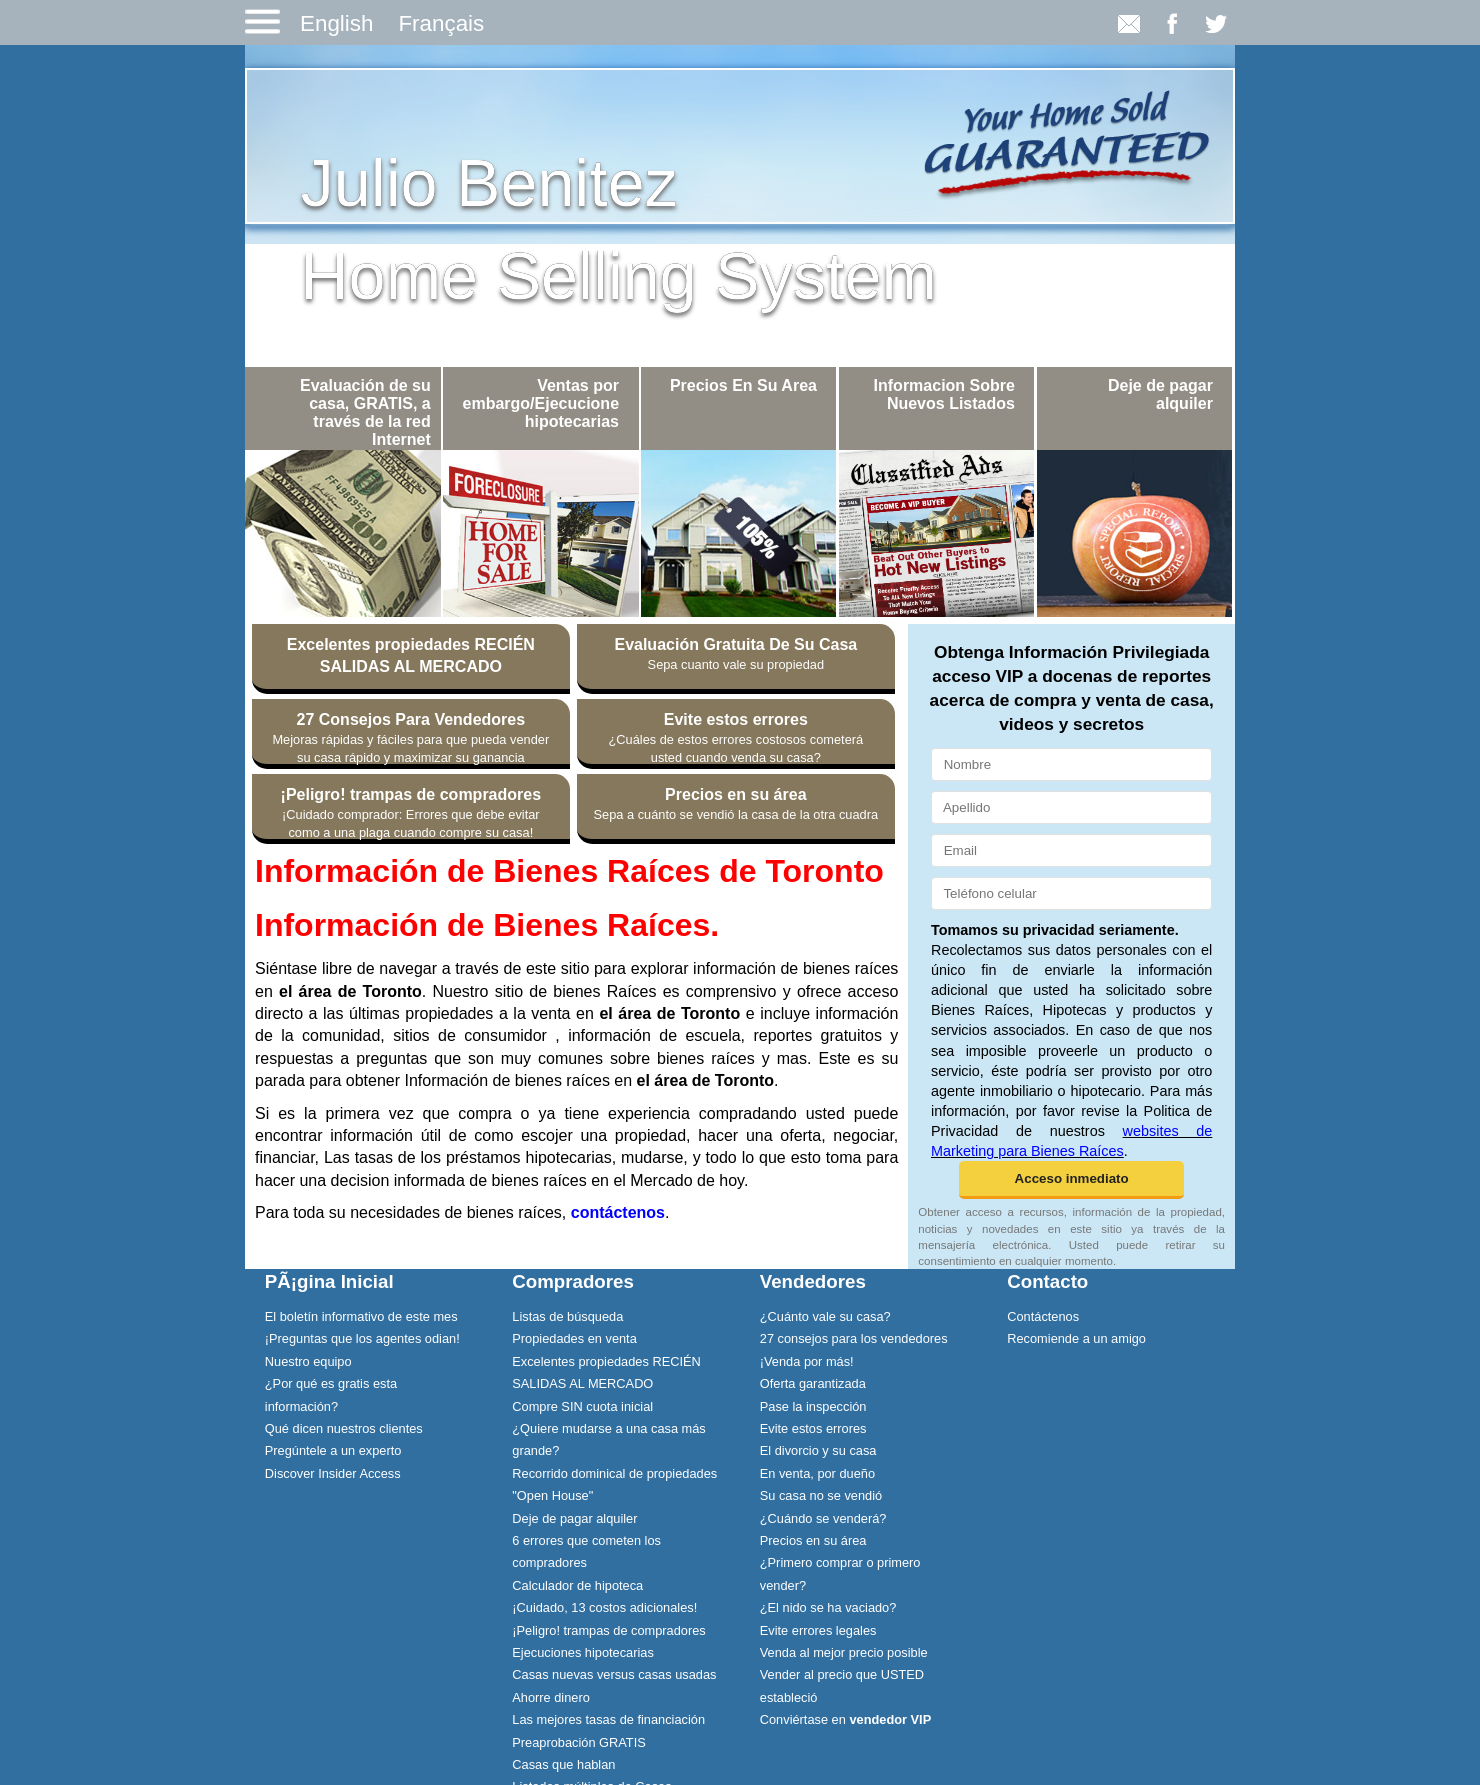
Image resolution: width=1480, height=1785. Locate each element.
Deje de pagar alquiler (574, 1518)
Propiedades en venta (574, 1338)
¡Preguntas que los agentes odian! (362, 1338)
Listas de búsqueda (567, 1316)
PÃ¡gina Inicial (329, 1281)
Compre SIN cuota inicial (582, 1406)
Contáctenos (1043, 1316)
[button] (1071, 1180)
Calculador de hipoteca (577, 1585)
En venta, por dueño (817, 1473)
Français (441, 23)
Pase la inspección (813, 1406)
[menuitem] (369, 1316)
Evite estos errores (813, 1428)
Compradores (573, 1281)
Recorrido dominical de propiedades (614, 1473)
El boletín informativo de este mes (361, 1316)
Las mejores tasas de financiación (608, 1719)
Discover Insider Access (333, 1473)
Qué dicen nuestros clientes (344, 1428)
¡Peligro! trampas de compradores (608, 1630)
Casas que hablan (563, 1764)
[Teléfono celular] (1071, 893)
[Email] (1071, 850)
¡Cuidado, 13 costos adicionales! (604, 1607)
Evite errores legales (818, 1630)
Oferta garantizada (813, 1383)
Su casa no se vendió (821, 1495)
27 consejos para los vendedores (854, 1338)
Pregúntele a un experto (333, 1450)
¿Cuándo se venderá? (823, 1518)
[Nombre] (1071, 764)
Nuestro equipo (308, 1361)
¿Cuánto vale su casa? (825, 1316)
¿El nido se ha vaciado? (828, 1607)
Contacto (1047, 1281)
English (336, 23)
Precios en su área (813, 1540)
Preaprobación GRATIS (578, 1742)
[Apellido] (1071, 807)
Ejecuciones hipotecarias (583, 1652)
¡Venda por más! (807, 1361)
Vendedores (813, 1281)
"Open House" (552, 1495)
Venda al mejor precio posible (844, 1652)
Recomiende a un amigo (1076, 1338)
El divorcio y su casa (818, 1450)
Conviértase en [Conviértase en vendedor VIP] (845, 1719)
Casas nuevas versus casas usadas (614, 1674)
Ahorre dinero (551, 1697)
